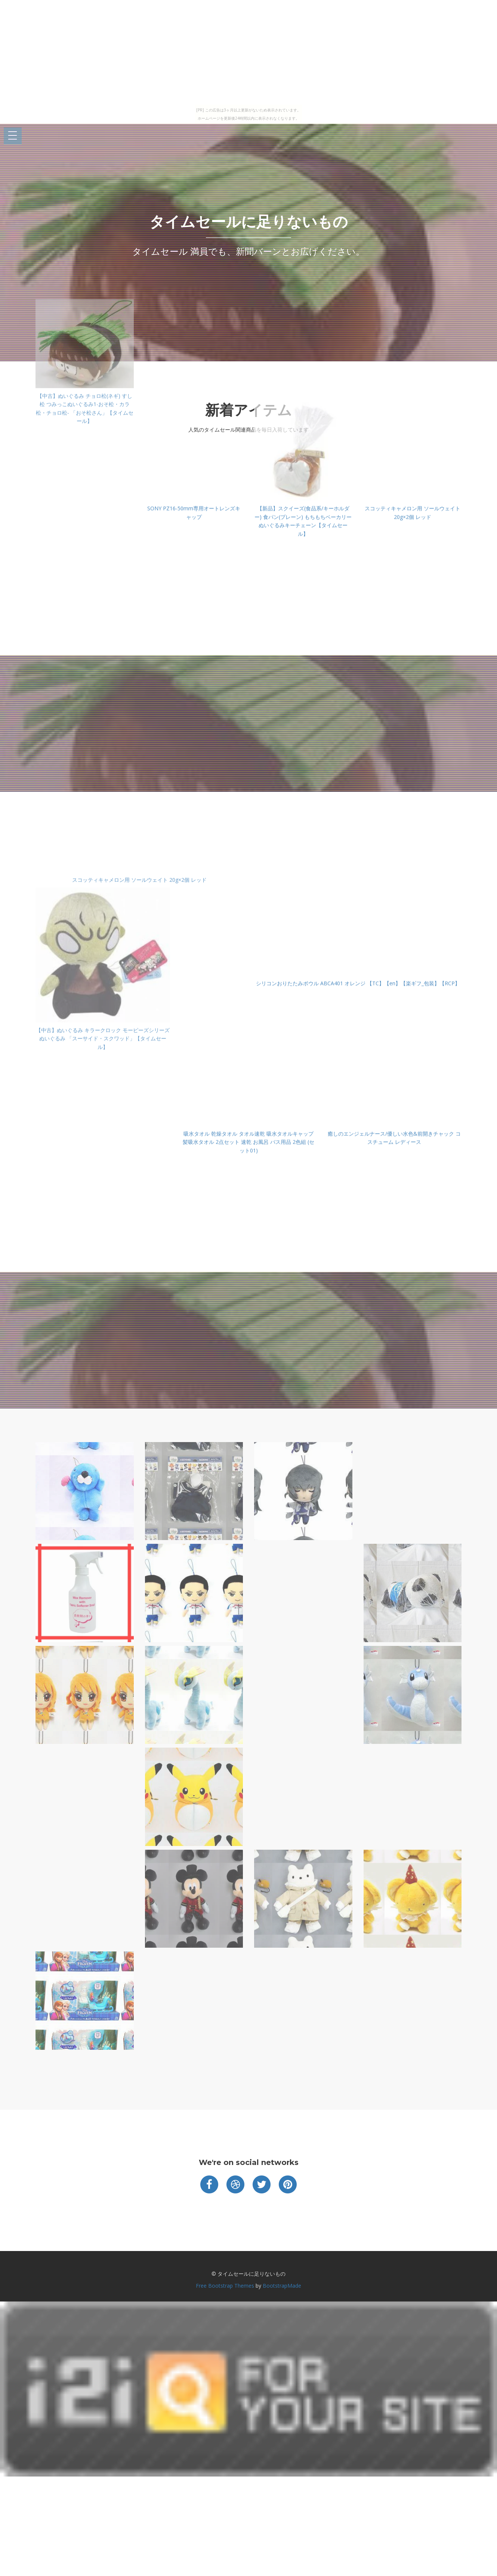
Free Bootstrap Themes (225, 2285)
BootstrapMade (282, 2285)
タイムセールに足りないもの (248, 221)
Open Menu (13, 136)
